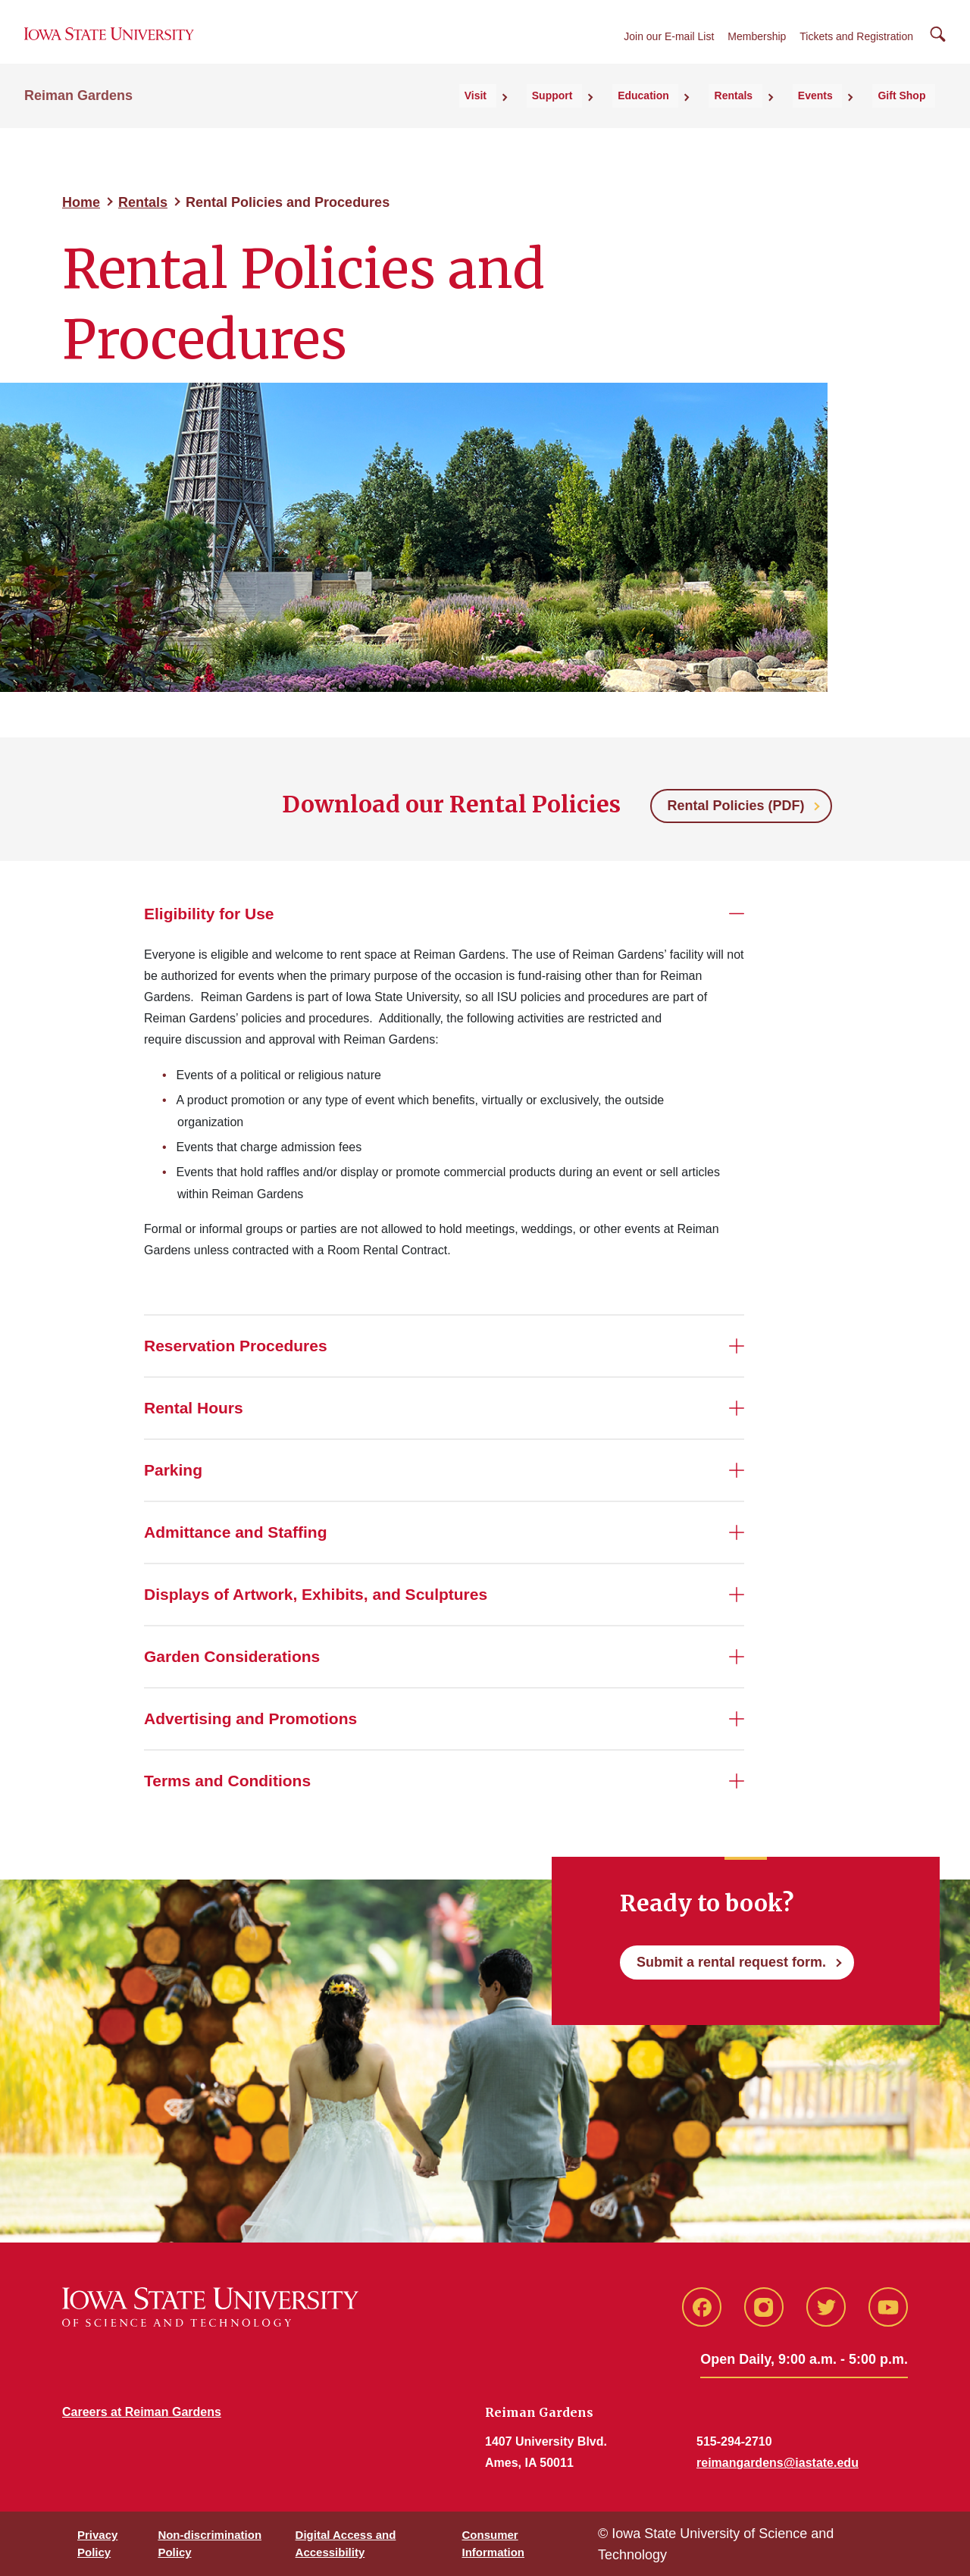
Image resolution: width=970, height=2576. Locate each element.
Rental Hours (193, 1407)
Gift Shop (911, 114)
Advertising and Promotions (250, 1718)
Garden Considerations (232, 1656)
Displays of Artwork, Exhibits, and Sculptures (315, 1594)
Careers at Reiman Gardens (141, 2411)
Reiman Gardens (78, 114)
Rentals (142, 202)
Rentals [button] (773, 114)
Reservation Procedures (235, 1345)
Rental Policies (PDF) (735, 805)
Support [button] (621, 114)
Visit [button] (560, 114)
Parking (173, 1470)
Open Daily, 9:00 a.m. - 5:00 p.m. (804, 2359)
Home (81, 202)
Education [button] (698, 114)
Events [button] (839, 114)
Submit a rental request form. (731, 1962)
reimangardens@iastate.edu (777, 2462)
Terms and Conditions (227, 1780)
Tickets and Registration (856, 47)
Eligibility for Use (209, 913)
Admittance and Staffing (235, 1532)
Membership (757, 47)
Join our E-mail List (669, 47)
